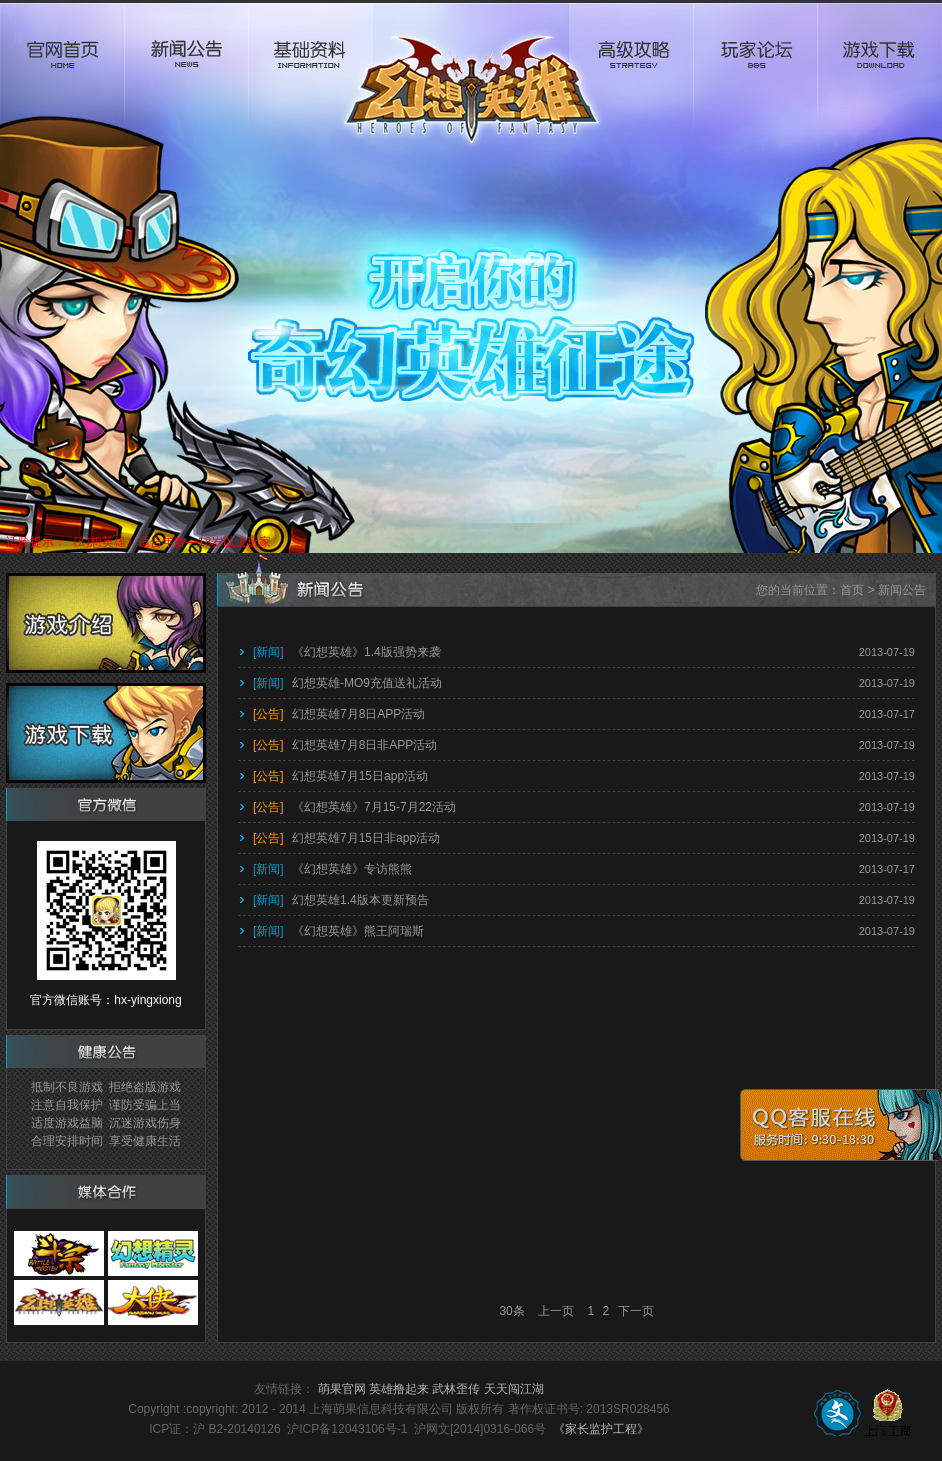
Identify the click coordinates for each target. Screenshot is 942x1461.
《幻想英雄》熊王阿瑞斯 (338, 931)
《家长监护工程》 (601, 1429)
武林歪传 (456, 1389)
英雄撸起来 (399, 1389)
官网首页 (62, 76)
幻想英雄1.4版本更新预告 (341, 900)
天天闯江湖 (514, 1389)
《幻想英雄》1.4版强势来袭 (347, 652)
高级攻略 (631, 76)
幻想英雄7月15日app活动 (340, 776)
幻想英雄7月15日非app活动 (346, 838)
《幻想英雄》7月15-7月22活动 (354, 807)
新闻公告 (186, 76)
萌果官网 (342, 1389)
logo (471, 76)
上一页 (556, 1311)
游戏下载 (879, 76)
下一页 (636, 1311)
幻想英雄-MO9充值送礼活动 (347, 683)
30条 (511, 1311)
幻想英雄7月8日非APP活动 (345, 745)
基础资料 (310, 76)
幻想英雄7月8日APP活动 (339, 714)
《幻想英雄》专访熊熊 (332, 869)
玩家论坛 (755, 76)
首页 (852, 590)
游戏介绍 (106, 623)
